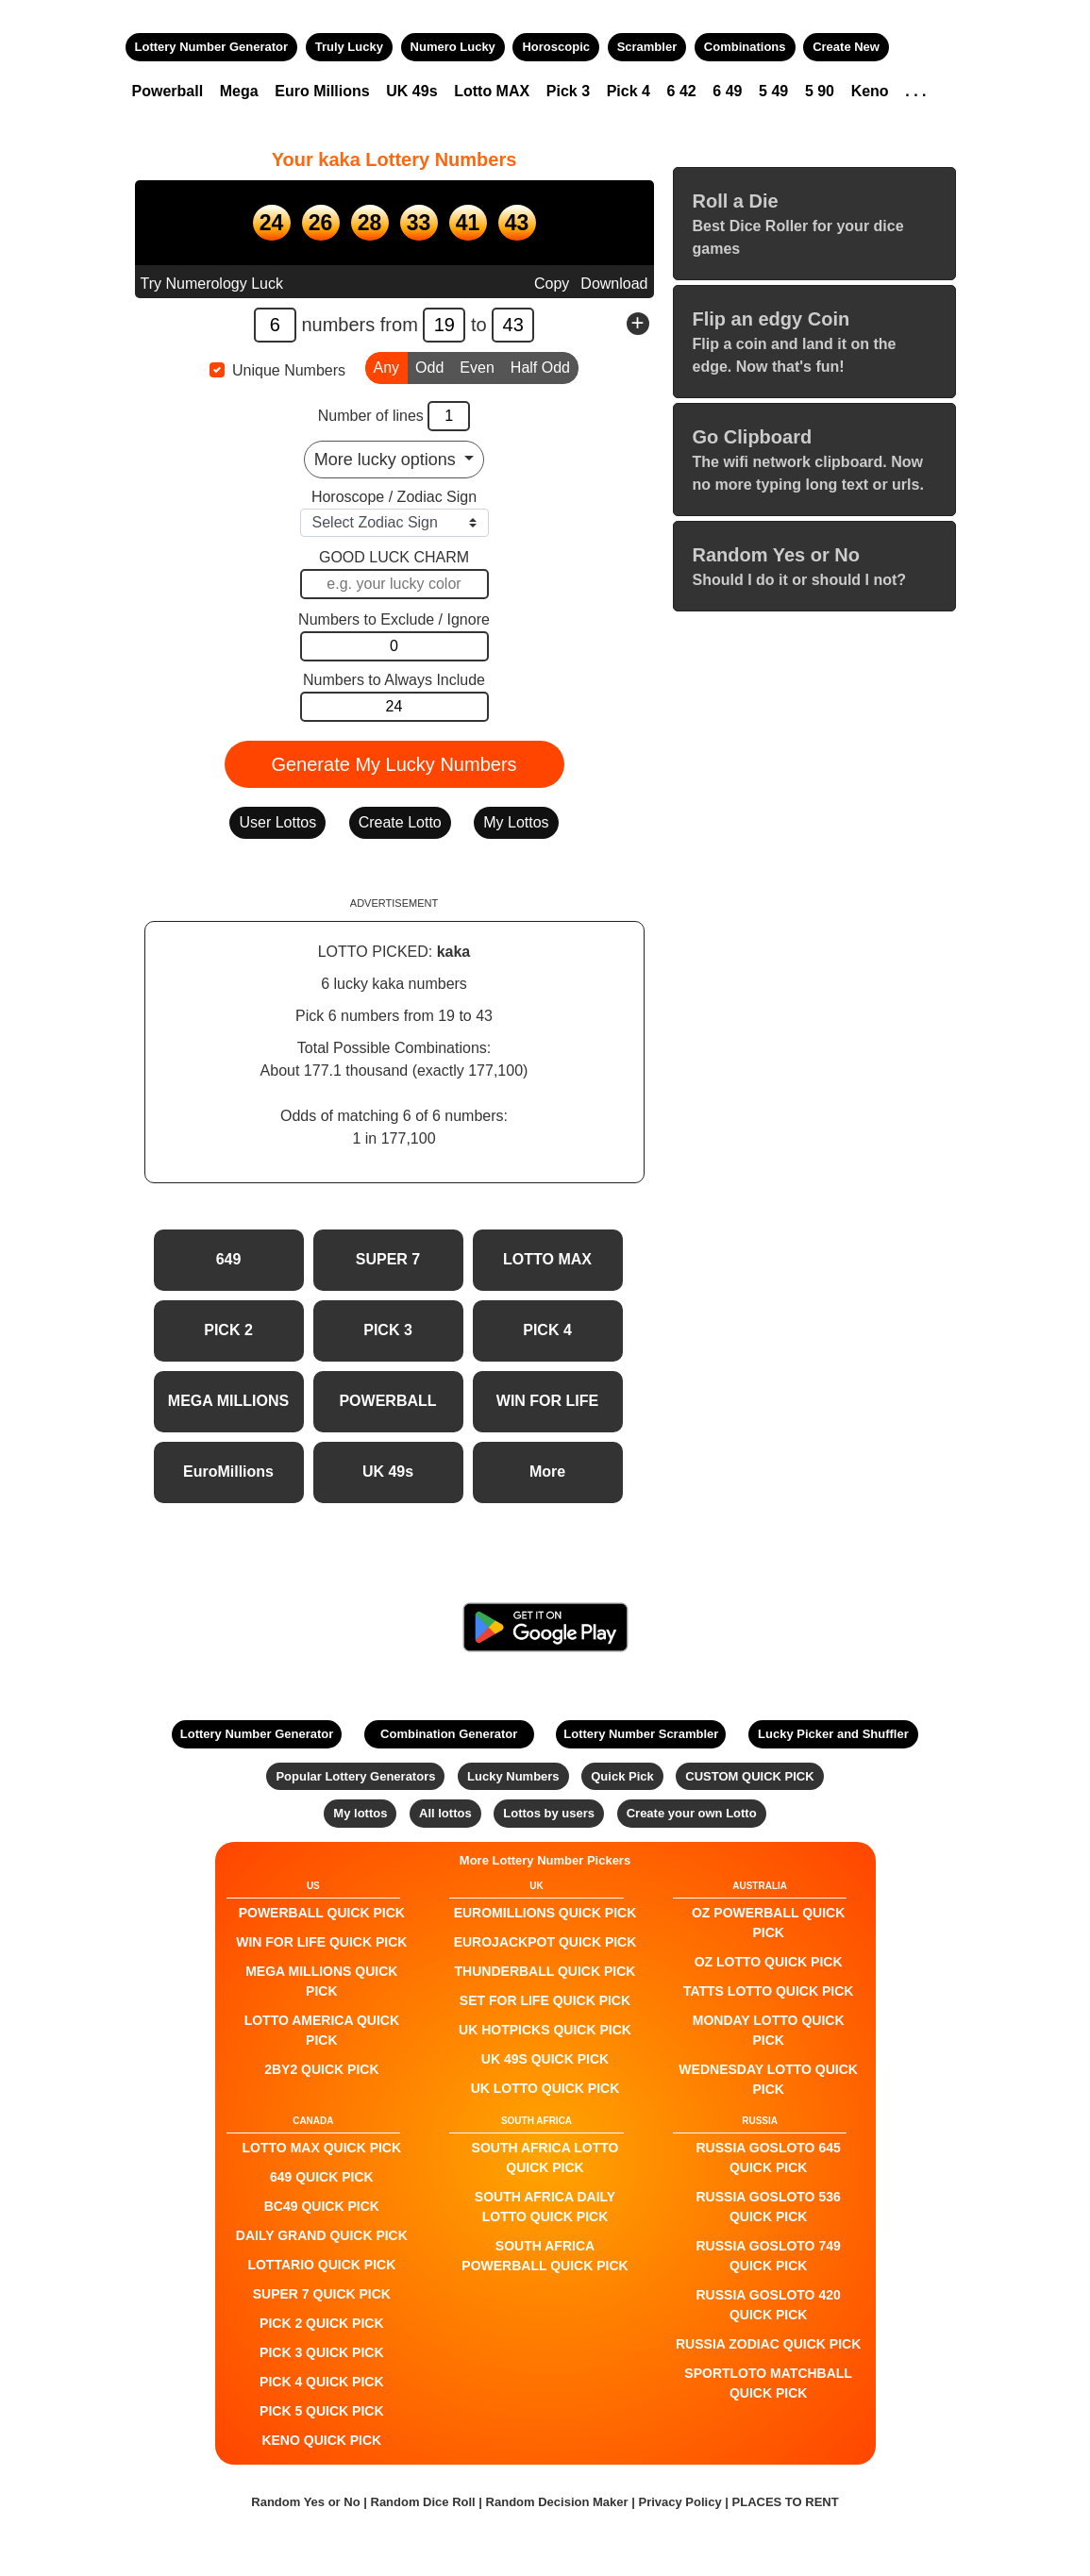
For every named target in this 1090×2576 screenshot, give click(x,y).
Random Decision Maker (557, 2502)
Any (387, 366)
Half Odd (540, 366)
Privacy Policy (679, 2502)
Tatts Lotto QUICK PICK (768, 1991)
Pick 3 (568, 91)
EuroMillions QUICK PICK (545, 1912)
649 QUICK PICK (322, 2176)
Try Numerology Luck (212, 284)
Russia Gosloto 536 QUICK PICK (768, 2206)
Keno (870, 91)
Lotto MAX (491, 91)
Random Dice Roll (425, 2502)
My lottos (360, 1813)
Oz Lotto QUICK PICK (769, 1961)
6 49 (727, 91)
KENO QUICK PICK (321, 2440)
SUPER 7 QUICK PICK (322, 2293)
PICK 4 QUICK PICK (321, 2381)
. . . (915, 91)
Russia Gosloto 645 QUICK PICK (768, 2157)
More (547, 1472)
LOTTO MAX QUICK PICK (322, 2147)
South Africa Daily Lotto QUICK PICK (545, 2206)
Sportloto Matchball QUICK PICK (768, 2383)
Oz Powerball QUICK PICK (768, 1922)
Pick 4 (628, 91)
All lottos (445, 1813)
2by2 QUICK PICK (321, 2069)
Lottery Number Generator (212, 47)
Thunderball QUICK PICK (545, 1971)
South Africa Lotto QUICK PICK (545, 2157)
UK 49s (411, 91)
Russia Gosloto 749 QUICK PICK (768, 2255)
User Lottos (277, 822)
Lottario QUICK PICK (321, 2264)
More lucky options (387, 459)
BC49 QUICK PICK (321, 2206)
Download (613, 284)
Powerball (168, 91)
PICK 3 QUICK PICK (321, 2352)
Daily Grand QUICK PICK (322, 2235)
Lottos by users (549, 1813)
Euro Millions (322, 91)
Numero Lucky (453, 47)
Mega (239, 91)
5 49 (773, 91)
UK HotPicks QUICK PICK (545, 2029)
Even (477, 366)
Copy (551, 284)
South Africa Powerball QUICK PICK (544, 2255)
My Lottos (515, 822)
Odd (429, 366)
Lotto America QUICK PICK (321, 2030)
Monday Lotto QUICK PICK (769, 2030)
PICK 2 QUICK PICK (321, 2323)
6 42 (681, 91)
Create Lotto (400, 822)
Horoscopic (556, 47)
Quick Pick (622, 1776)
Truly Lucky (349, 47)
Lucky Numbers (513, 1776)
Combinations (745, 47)
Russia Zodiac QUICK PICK (768, 2343)
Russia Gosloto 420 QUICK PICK (768, 2304)
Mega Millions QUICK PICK (321, 1981)
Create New (846, 47)
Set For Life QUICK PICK (545, 2000)
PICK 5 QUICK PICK (321, 2410)
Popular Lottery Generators (355, 1776)
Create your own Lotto (692, 1813)
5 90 (819, 91)
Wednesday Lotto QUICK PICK (768, 2079)
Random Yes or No (305, 2502)
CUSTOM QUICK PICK (749, 1776)
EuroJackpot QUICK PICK (545, 1941)
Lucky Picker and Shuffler (833, 1734)
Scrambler (647, 47)
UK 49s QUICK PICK (545, 2058)
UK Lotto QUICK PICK (545, 2088)
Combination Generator (448, 1734)
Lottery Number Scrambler (640, 1734)
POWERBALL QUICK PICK (322, 1912)
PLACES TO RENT (785, 2502)
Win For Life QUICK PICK (321, 1941)
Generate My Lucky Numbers (393, 764)
